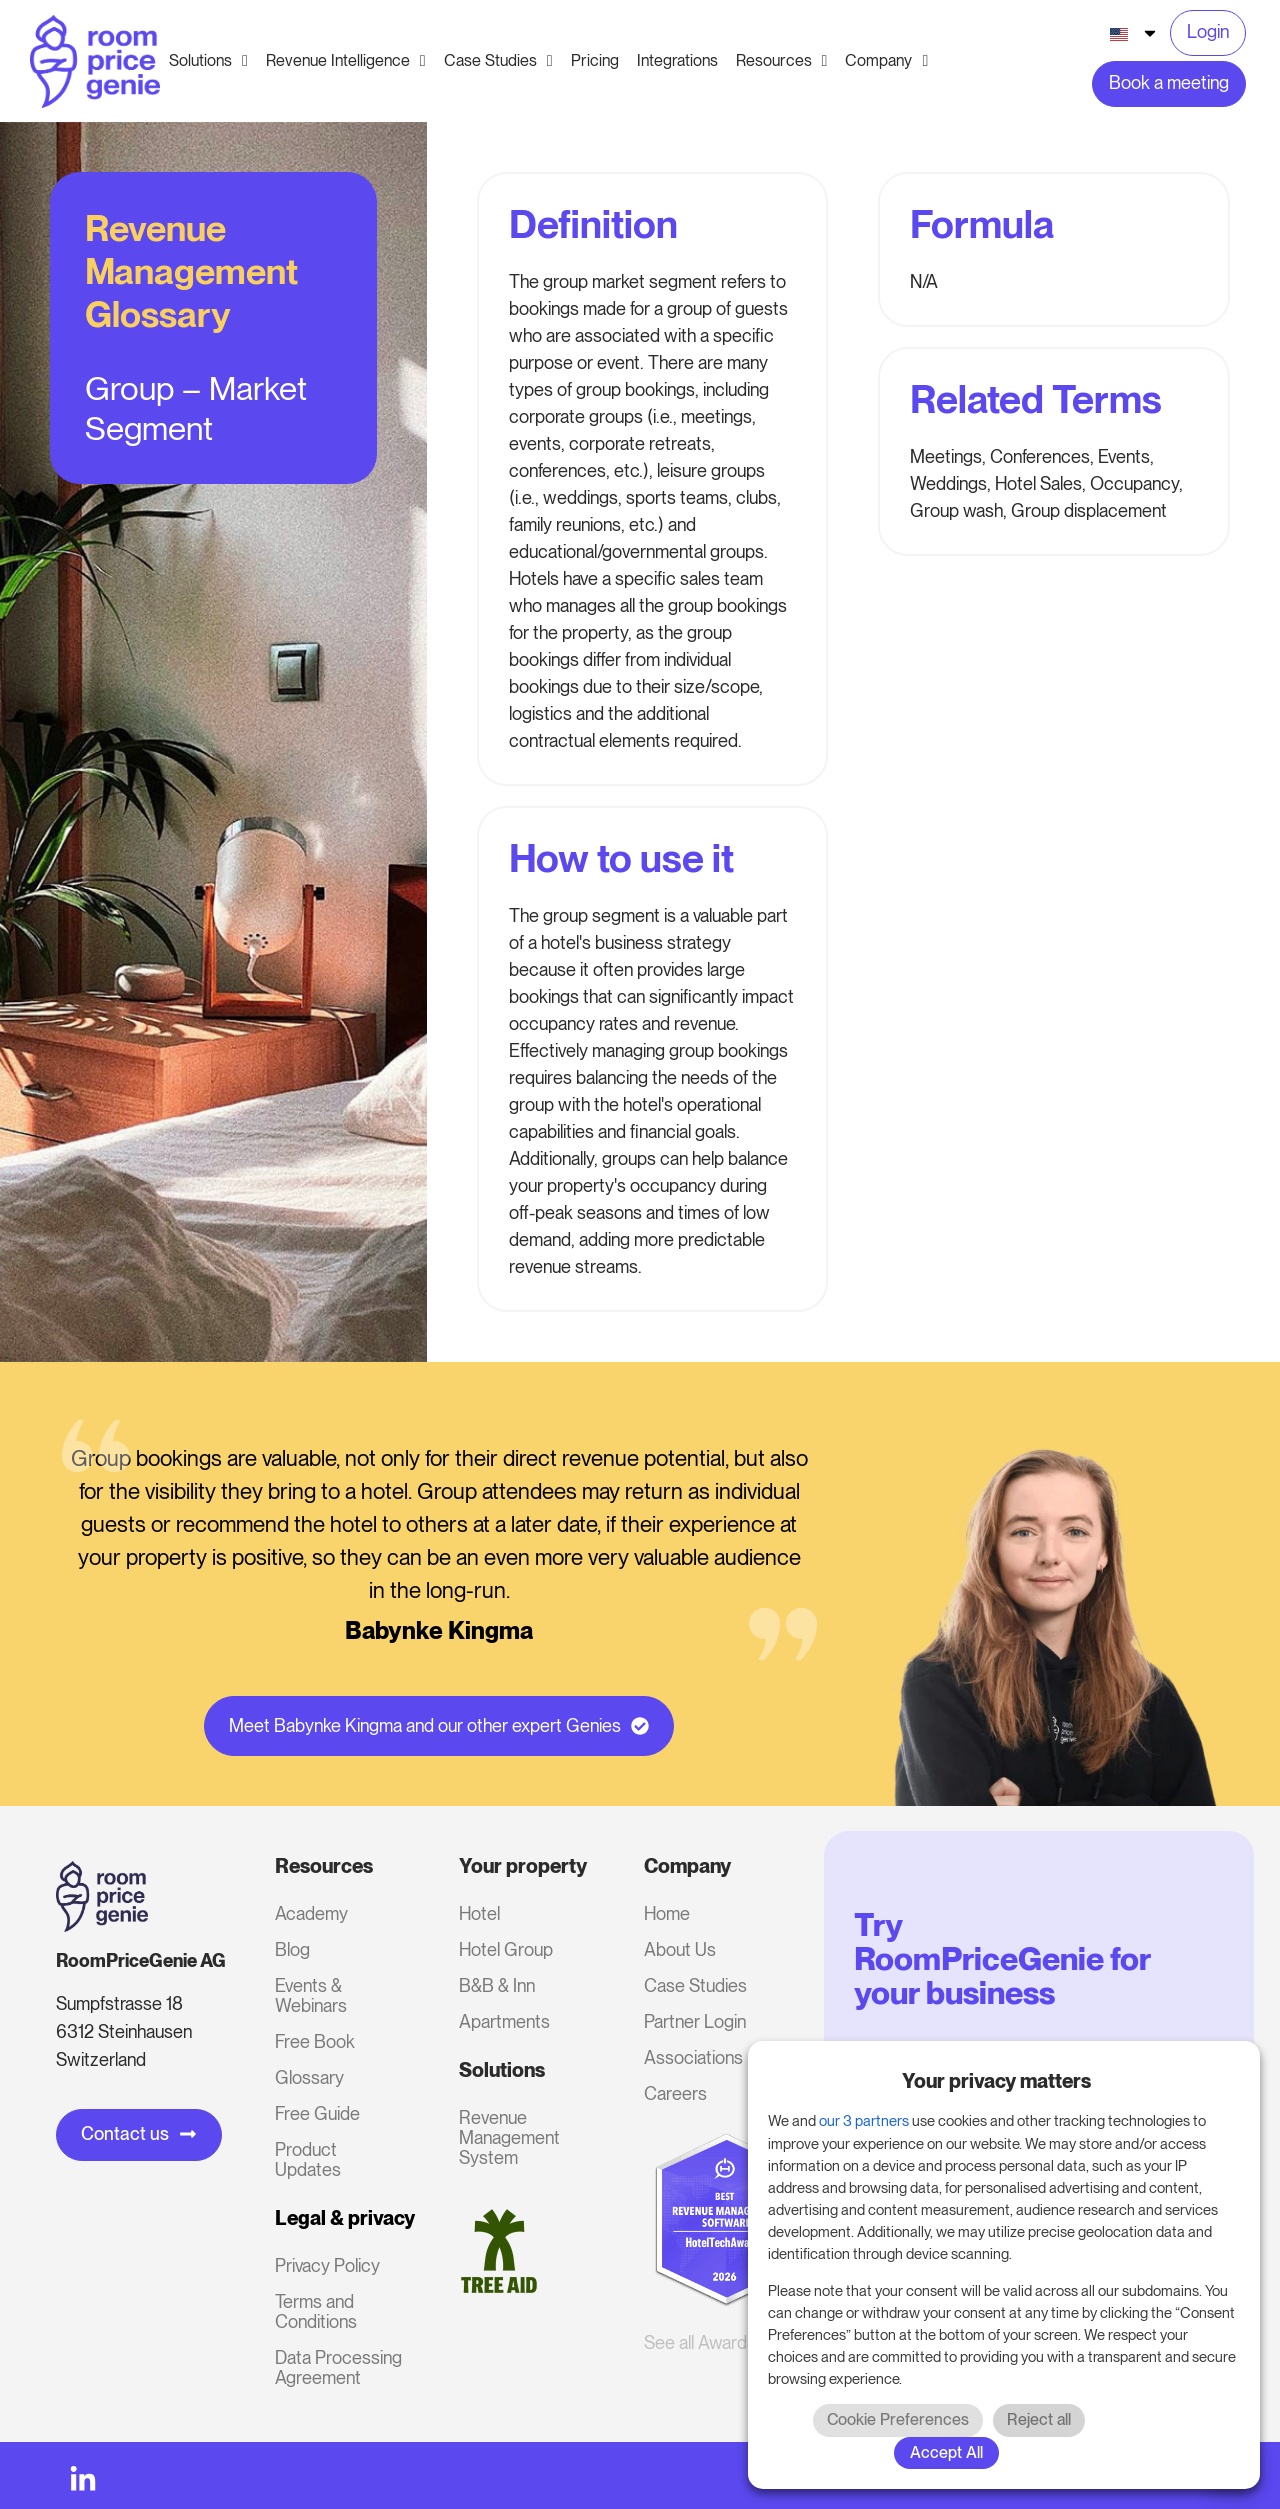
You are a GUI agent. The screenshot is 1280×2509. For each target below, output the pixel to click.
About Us (680, 1949)
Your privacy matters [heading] (996, 2081)
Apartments (504, 2021)
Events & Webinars (311, 1995)
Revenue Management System (509, 2137)
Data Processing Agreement (338, 2367)
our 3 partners (864, 2121)
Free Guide (317, 2113)
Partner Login (695, 2021)
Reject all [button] (1039, 2419)
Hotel (479, 1913)
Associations (693, 2057)
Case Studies (695, 1985)
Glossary (309, 2077)
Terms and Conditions (316, 2311)
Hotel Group (506, 1949)
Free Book (315, 2041)
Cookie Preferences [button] (898, 2419)
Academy (311, 1913)
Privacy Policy (327, 2265)
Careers (675, 2093)
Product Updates (308, 2159)
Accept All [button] (946, 2452)
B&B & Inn (497, 1985)
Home (667, 1913)
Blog (292, 1949)
